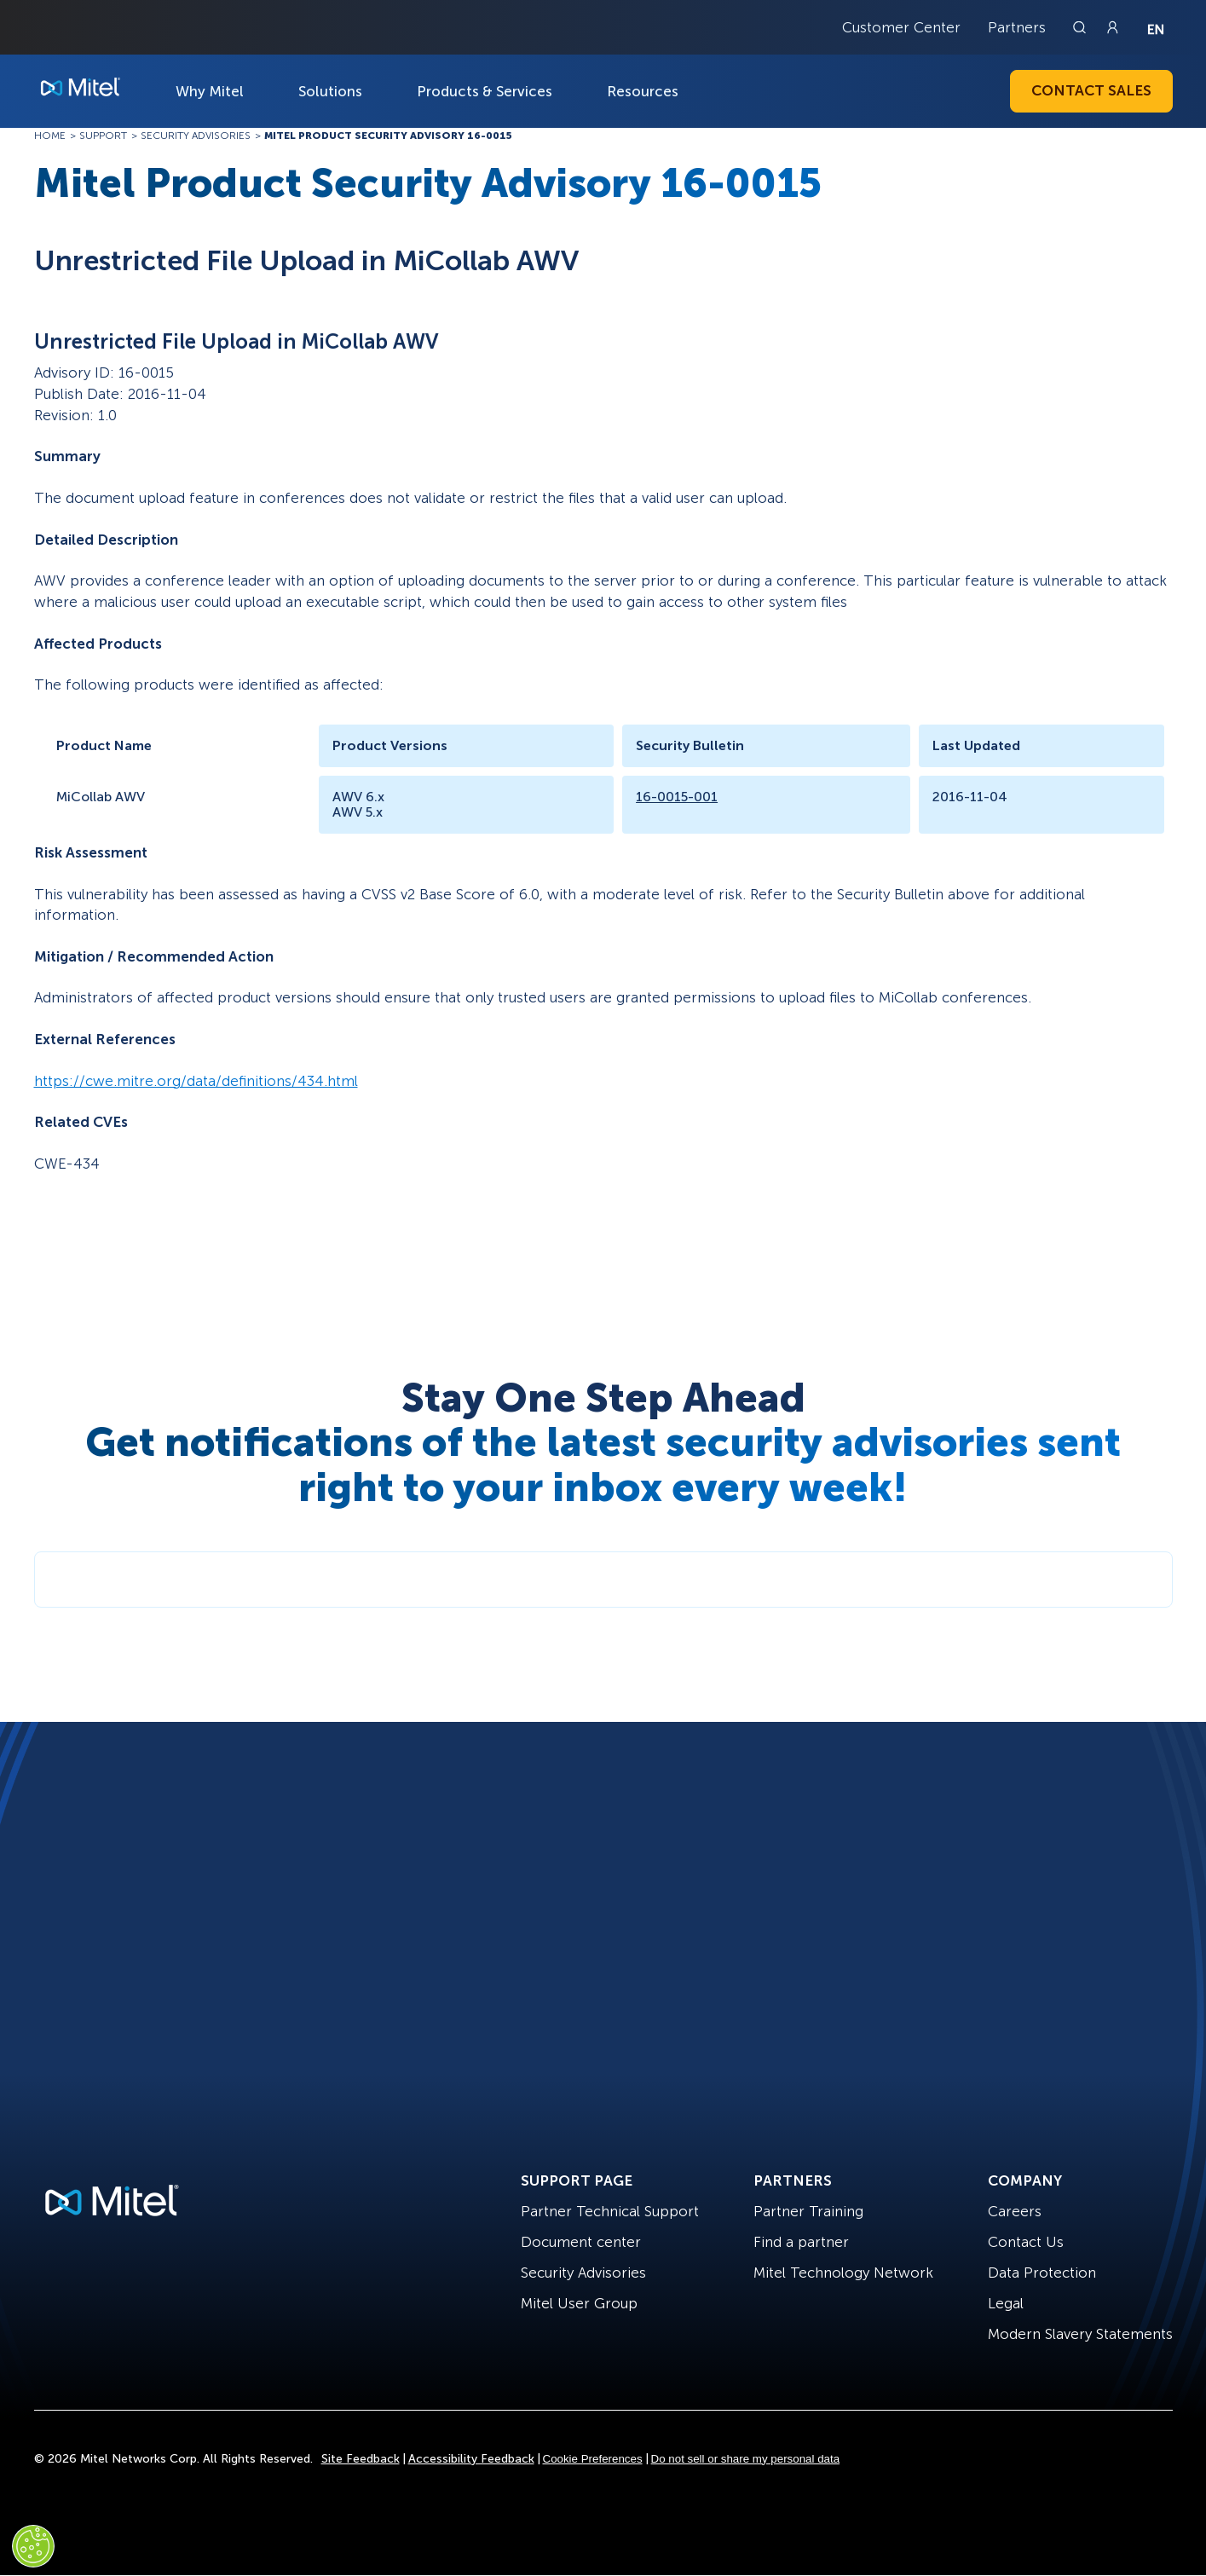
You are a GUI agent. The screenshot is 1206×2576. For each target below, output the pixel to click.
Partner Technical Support (610, 2211)
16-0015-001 (677, 796)
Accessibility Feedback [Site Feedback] (471, 2459)
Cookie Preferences (593, 2458)
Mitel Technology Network (843, 2272)
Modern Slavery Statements (1080, 2333)
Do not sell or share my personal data (745, 2458)
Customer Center (901, 27)
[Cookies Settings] (33, 2546)
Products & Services (484, 91)
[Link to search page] (1081, 27)
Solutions (330, 91)
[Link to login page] (1112, 27)
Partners (1017, 27)
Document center (581, 2241)
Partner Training (808, 2211)
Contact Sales (1091, 90)
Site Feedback (360, 2459)
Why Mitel (210, 91)
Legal (1006, 2303)
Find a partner (801, 2241)
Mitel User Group (579, 2303)
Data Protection (1042, 2272)
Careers (1015, 2211)
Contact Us (1026, 2241)
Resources (642, 91)
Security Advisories (583, 2272)
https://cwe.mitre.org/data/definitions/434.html (196, 1080)
